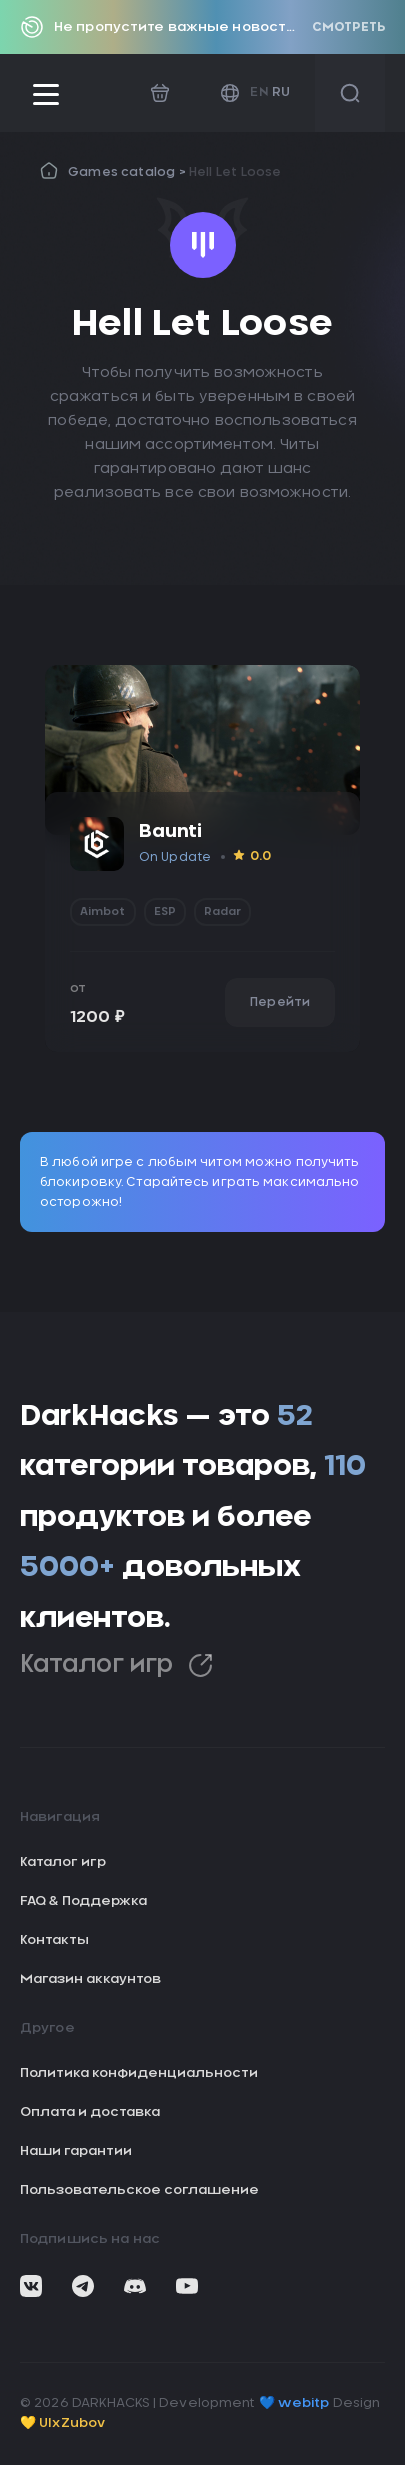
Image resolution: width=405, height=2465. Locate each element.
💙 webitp (294, 2403)
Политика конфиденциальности (139, 2073)
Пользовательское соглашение (139, 2190)
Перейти (280, 1002)
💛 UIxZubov (62, 2423)
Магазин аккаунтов (90, 1979)
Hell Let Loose (235, 172)
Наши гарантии (76, 2151)
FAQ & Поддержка (83, 1901)
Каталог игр (116, 1665)
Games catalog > (128, 172)
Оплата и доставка (90, 2112)
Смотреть (348, 27)
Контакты (54, 1940)
